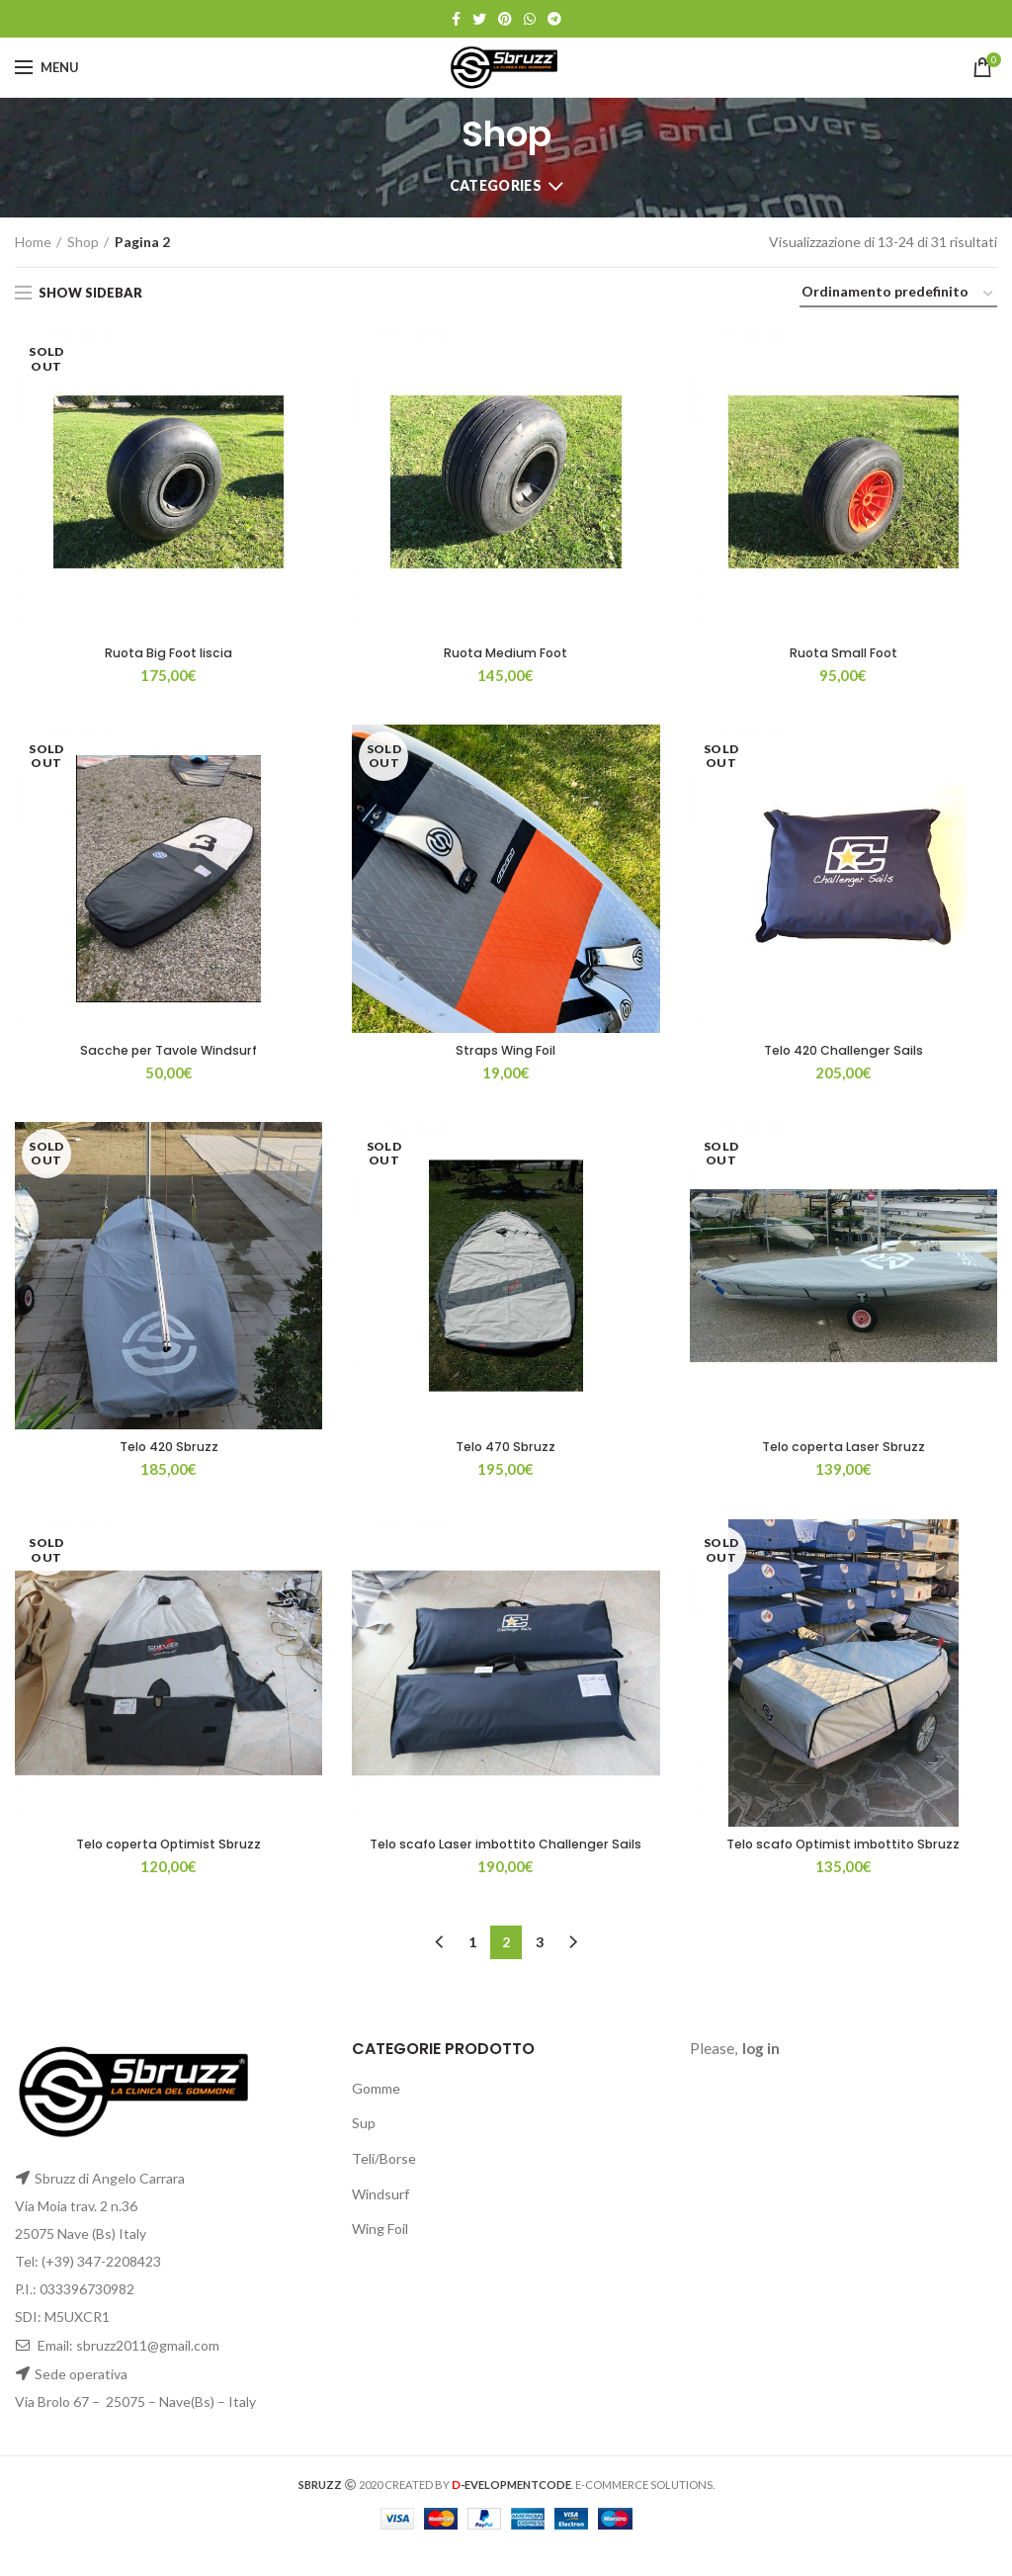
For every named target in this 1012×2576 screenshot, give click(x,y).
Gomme (376, 2114)
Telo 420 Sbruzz (168, 1453)
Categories (496, 185)
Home (33, 241)
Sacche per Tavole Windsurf (169, 1054)
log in (761, 2076)
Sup (364, 2150)
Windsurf (380, 2220)
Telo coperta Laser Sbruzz (843, 1453)
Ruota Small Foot (843, 654)
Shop (83, 241)
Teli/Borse (384, 2185)
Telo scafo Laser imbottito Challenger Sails (505, 1861)
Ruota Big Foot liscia (169, 654)
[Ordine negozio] (898, 295)
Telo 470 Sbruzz (505, 1453)
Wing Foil (380, 2256)
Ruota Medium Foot (506, 654)
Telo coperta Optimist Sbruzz (168, 1852)
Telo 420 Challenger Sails (843, 1054)
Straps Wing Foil (506, 1054)
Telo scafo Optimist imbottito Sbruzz (843, 1852)
